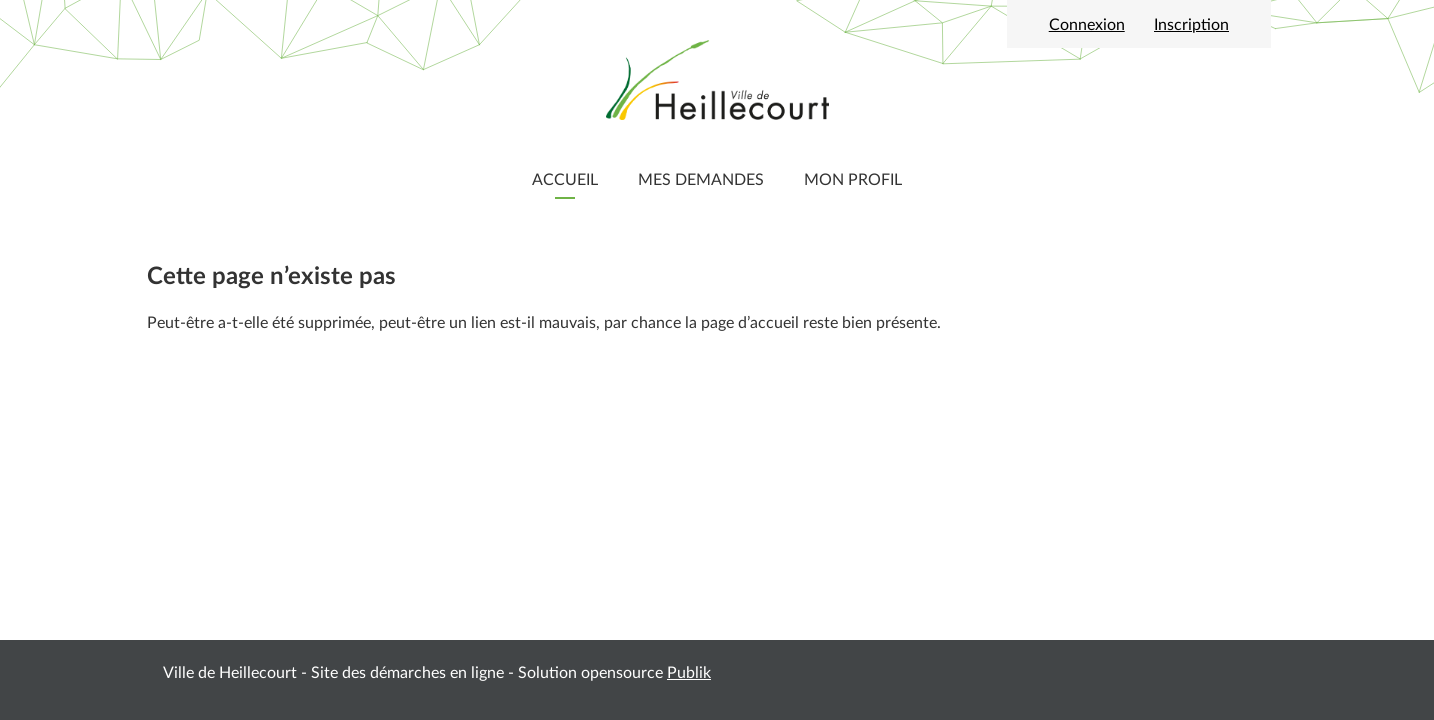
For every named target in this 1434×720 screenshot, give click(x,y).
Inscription (1191, 25)
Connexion (1087, 25)
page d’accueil (750, 323)
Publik (689, 673)
